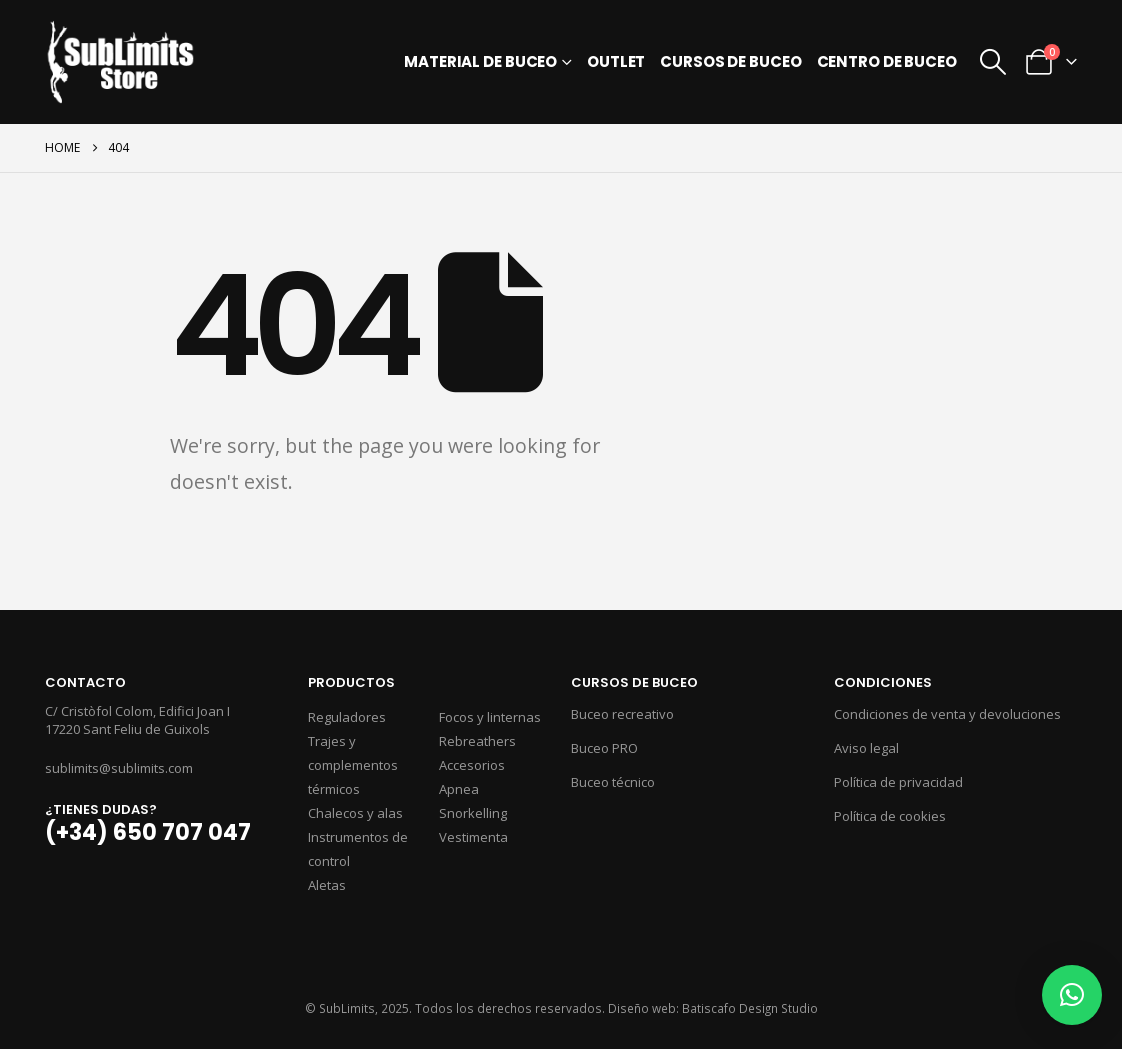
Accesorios (472, 765)
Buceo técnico (613, 782)
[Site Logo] (120, 62)
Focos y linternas (490, 717)
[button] (993, 62)
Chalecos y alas (355, 813)
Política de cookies (890, 816)
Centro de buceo (887, 61)
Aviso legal (866, 748)
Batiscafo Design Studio (750, 1008)
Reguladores (347, 717)
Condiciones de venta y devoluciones (947, 714)
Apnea (459, 789)
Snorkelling (473, 813)
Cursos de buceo (730, 61)
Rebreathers (477, 741)
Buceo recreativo (622, 714)
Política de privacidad (898, 782)
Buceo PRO (604, 748)
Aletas (327, 885)
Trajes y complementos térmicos (353, 765)
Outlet (616, 61)
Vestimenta (473, 837)
